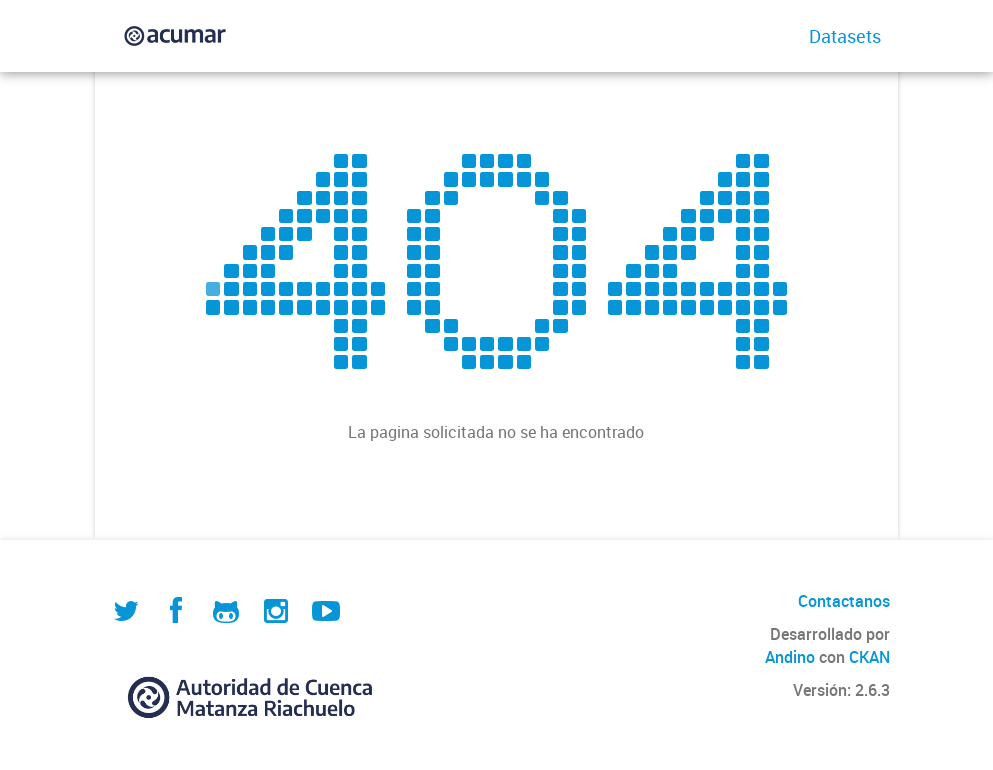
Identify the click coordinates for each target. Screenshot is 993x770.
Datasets (845, 36)
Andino (790, 657)
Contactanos (844, 601)
